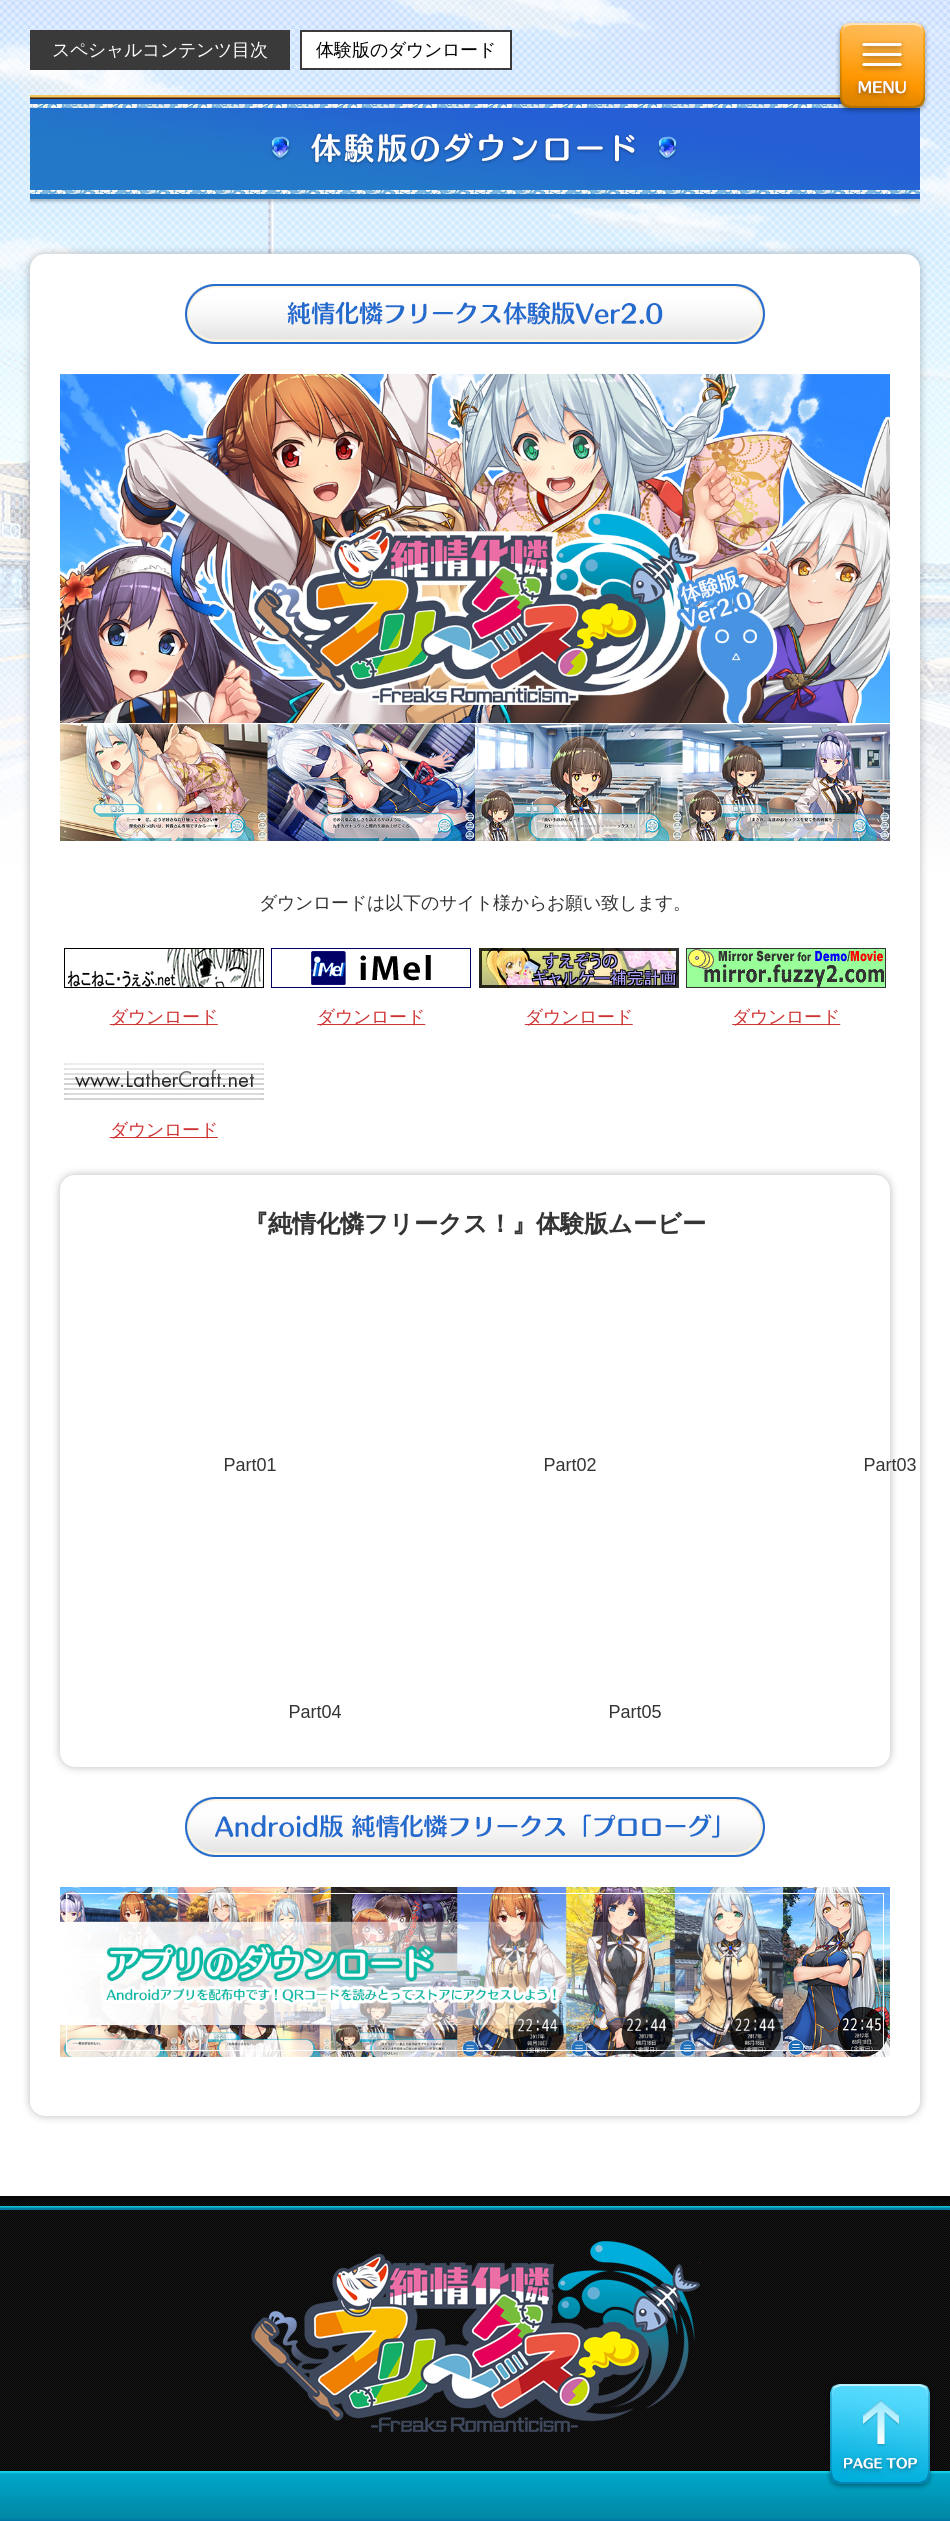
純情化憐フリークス (475, 2336)
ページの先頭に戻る (880, 2436)
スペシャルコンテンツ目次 (160, 50)
